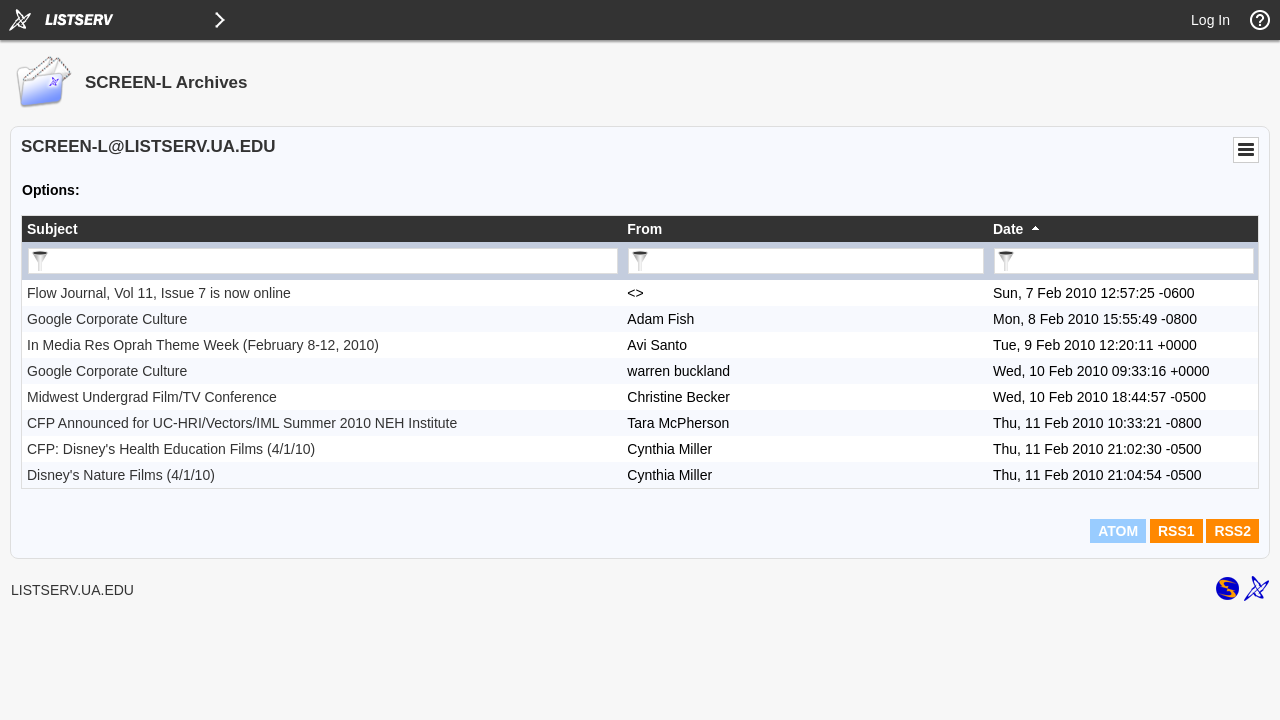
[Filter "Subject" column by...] (323, 261)
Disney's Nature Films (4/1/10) (121, 475)
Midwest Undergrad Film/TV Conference (152, 397)
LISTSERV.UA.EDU (72, 590)
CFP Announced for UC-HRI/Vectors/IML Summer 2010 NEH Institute (242, 423)
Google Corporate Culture (107, 319)
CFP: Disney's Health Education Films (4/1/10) (171, 449)
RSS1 (1176, 531)
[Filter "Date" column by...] (1124, 261)
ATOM (1118, 531)
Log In (1210, 20)
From (644, 229)
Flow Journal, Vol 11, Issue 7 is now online (159, 293)
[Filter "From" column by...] (806, 261)
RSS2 (1232, 531)
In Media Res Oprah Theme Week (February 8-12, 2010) (203, 345)
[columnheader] (322, 229)
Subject (52, 229)
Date (1008, 229)
